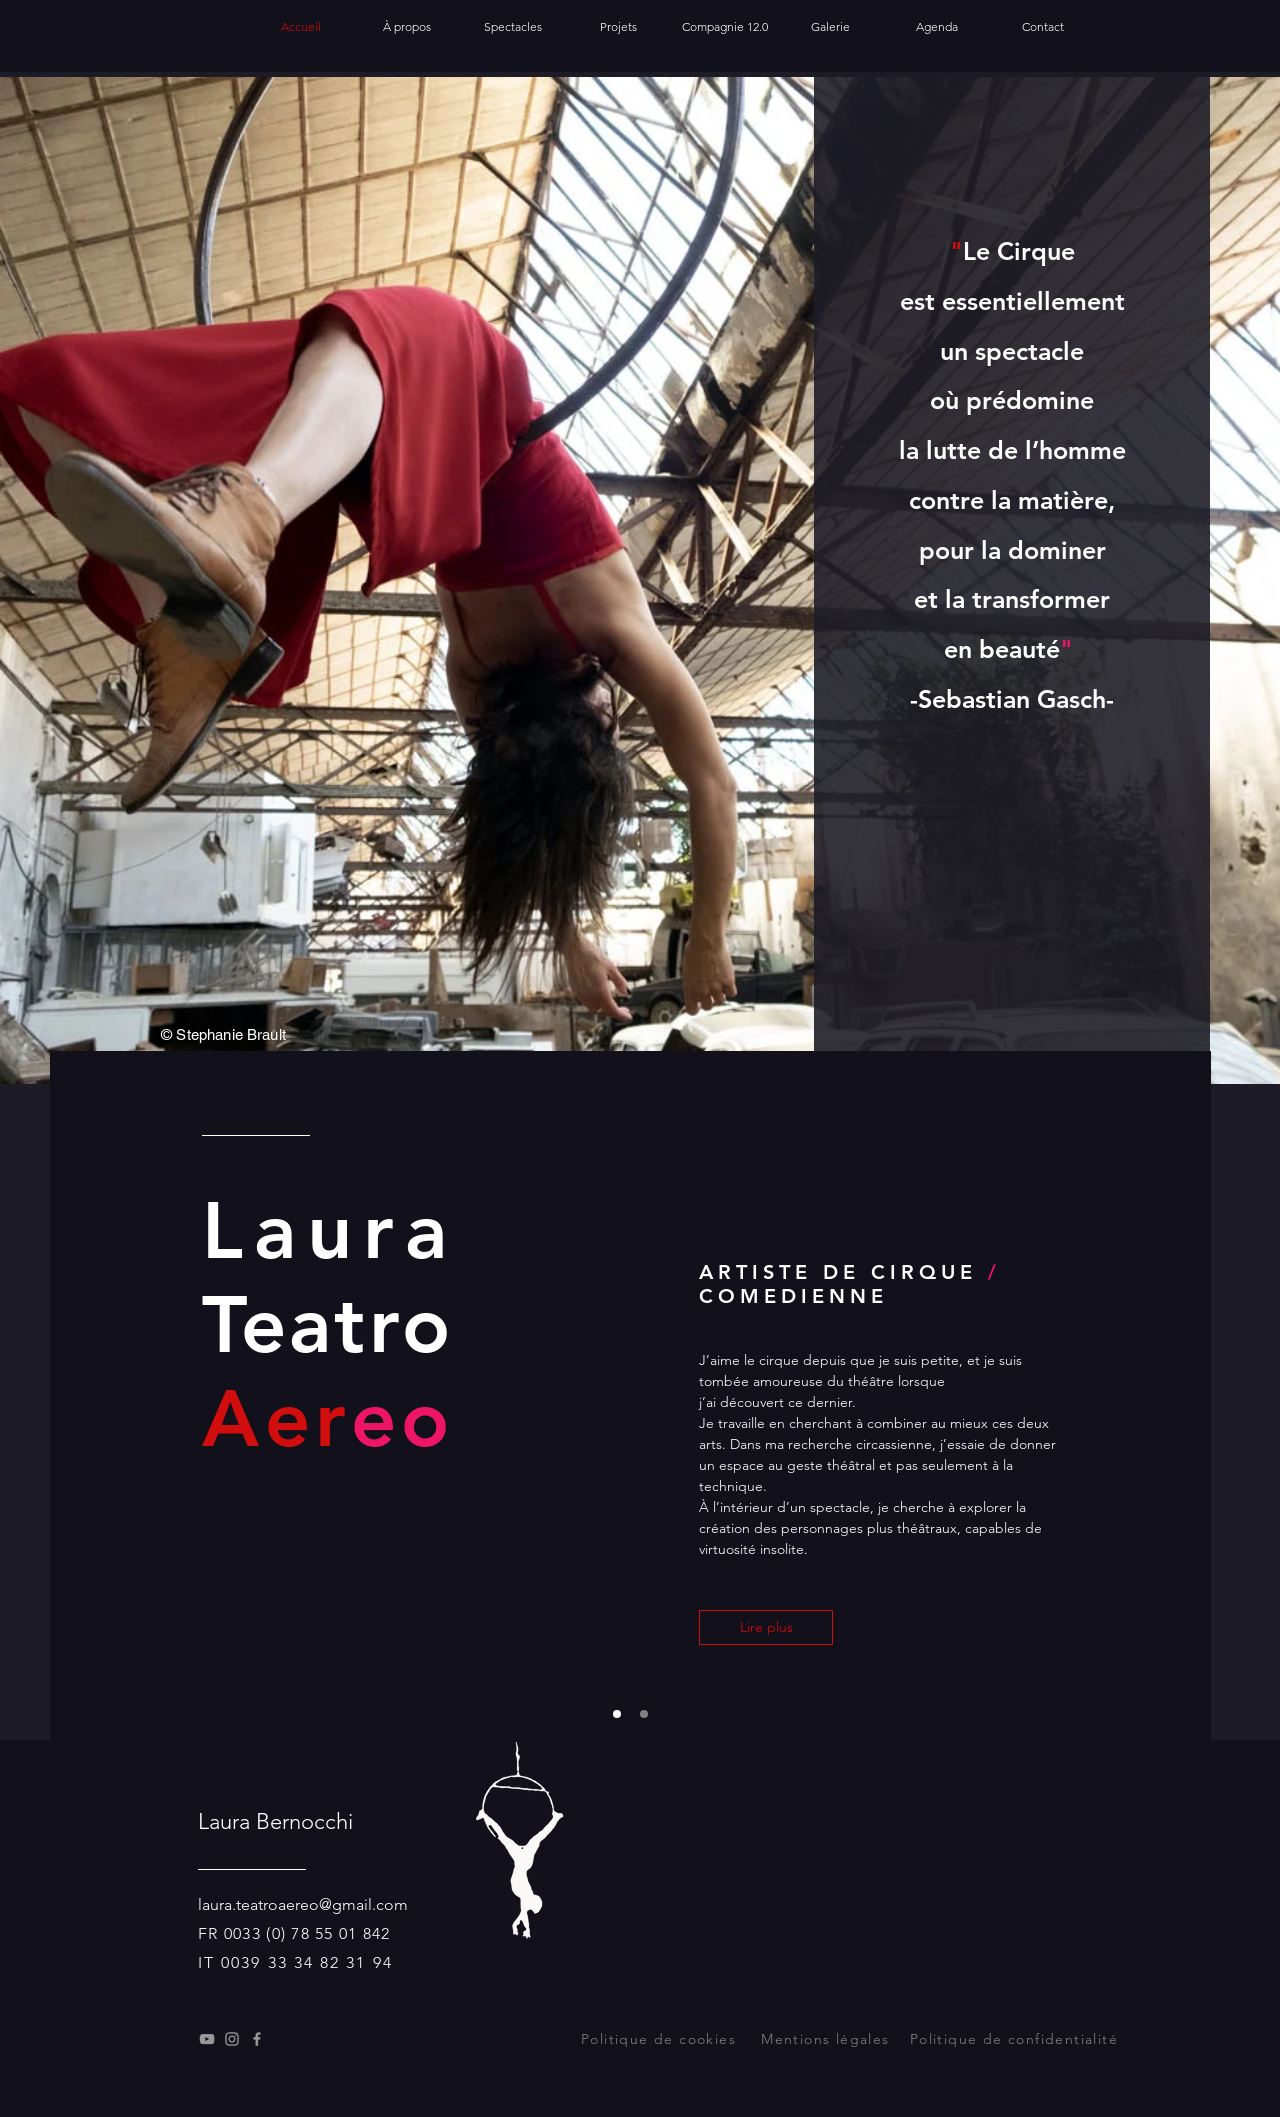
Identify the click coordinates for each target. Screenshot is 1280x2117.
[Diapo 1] (617, 1714)
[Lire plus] (766, 1627)
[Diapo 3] (644, 1714)
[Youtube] (207, 2039)
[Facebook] (257, 2039)
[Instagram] (232, 2039)
